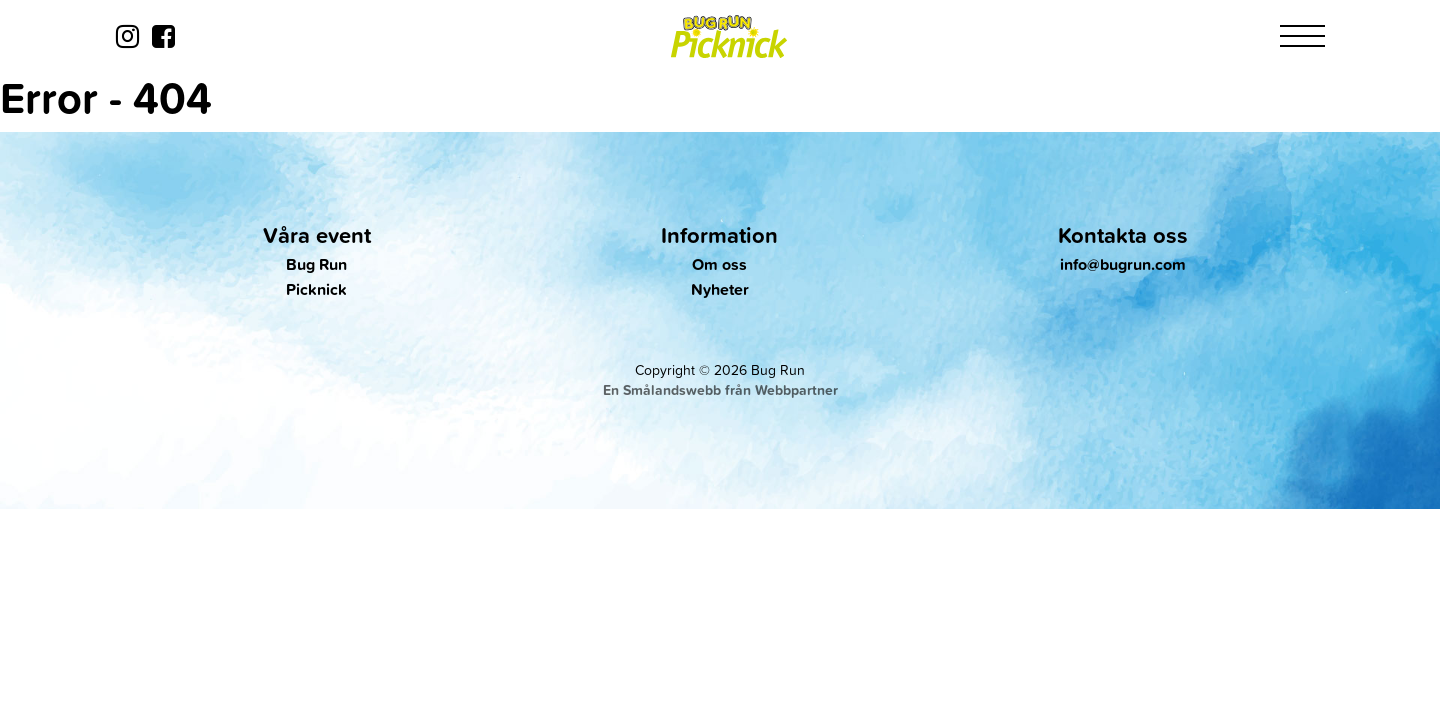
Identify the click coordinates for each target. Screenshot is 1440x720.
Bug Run (316, 264)
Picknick (316, 289)
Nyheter (720, 289)
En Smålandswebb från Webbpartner (720, 390)
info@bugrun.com (1123, 264)
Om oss (719, 264)
